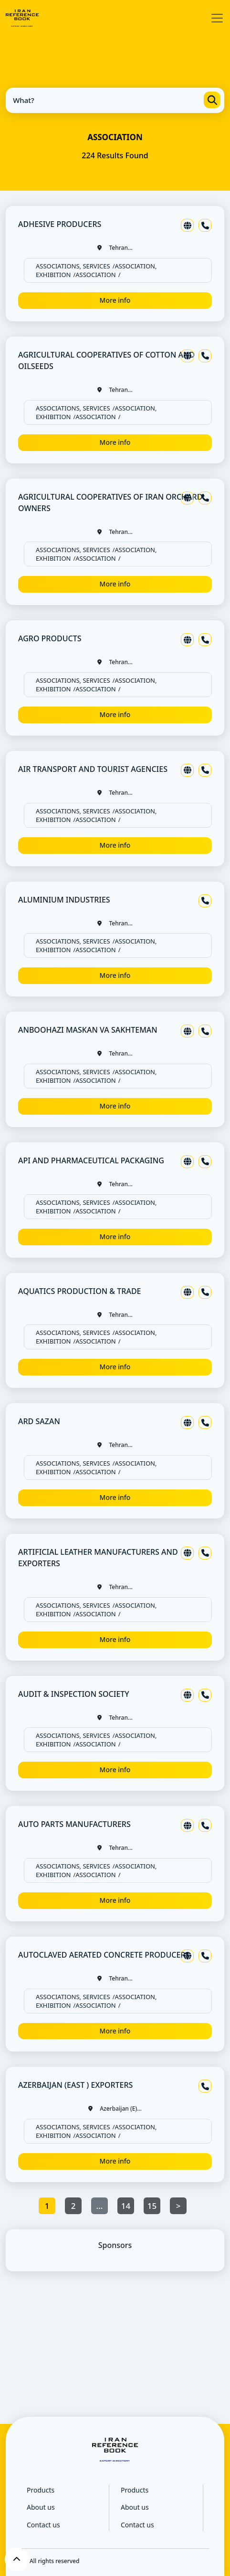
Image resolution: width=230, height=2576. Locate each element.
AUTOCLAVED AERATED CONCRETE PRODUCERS (103, 1955)
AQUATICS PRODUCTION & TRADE (79, 1291)
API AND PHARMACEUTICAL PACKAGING (91, 1160)
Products (40, 2489)
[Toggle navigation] (217, 18)
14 (125, 2205)
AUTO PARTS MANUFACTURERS (74, 1824)
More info (115, 300)
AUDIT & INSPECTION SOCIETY (73, 1694)
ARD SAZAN (39, 1421)
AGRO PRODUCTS (49, 638)
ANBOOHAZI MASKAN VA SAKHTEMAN (87, 1030)
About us (41, 2507)
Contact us (43, 2524)
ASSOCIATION (95, 274)
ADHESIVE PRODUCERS (59, 224)
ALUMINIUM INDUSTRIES (64, 899)
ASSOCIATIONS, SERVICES (73, 266)
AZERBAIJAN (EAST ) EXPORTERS (75, 2085)
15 (152, 2205)
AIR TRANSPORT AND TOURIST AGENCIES (92, 769)
